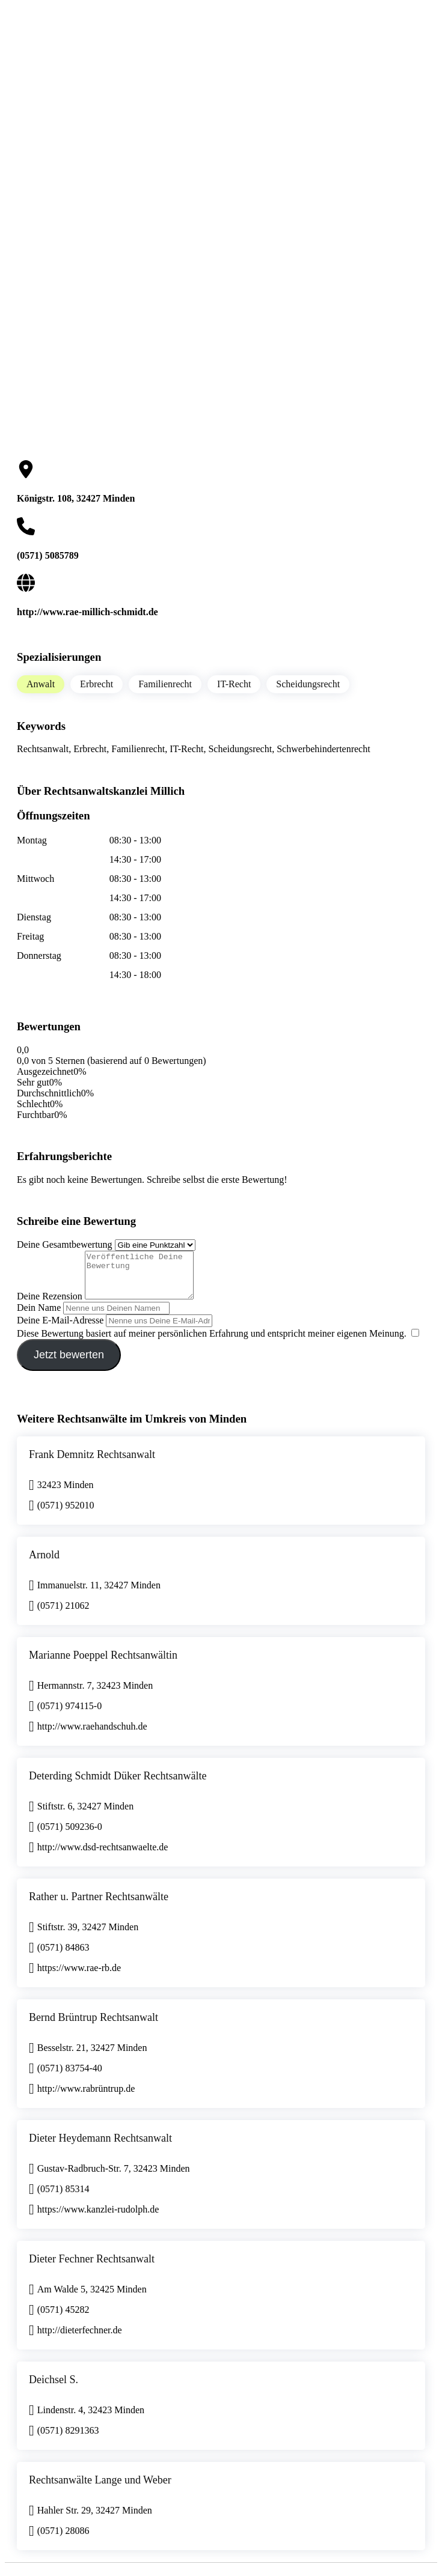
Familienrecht (165, 684)
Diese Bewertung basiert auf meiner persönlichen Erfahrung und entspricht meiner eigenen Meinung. (212, 1342)
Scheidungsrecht (308, 684)
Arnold (44, 1564)
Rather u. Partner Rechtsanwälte (98, 1906)
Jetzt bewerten (69, 1364)
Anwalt (40, 684)
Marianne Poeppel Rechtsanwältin (103, 1664)
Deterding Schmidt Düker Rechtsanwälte (117, 1785)
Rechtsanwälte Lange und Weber (100, 2489)
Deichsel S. (53, 2389)
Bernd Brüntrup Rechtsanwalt (93, 2026)
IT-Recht (234, 684)
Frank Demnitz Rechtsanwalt (92, 1463)
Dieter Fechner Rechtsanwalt (92, 2268)
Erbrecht (96, 684)
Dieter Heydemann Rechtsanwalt (100, 2147)
